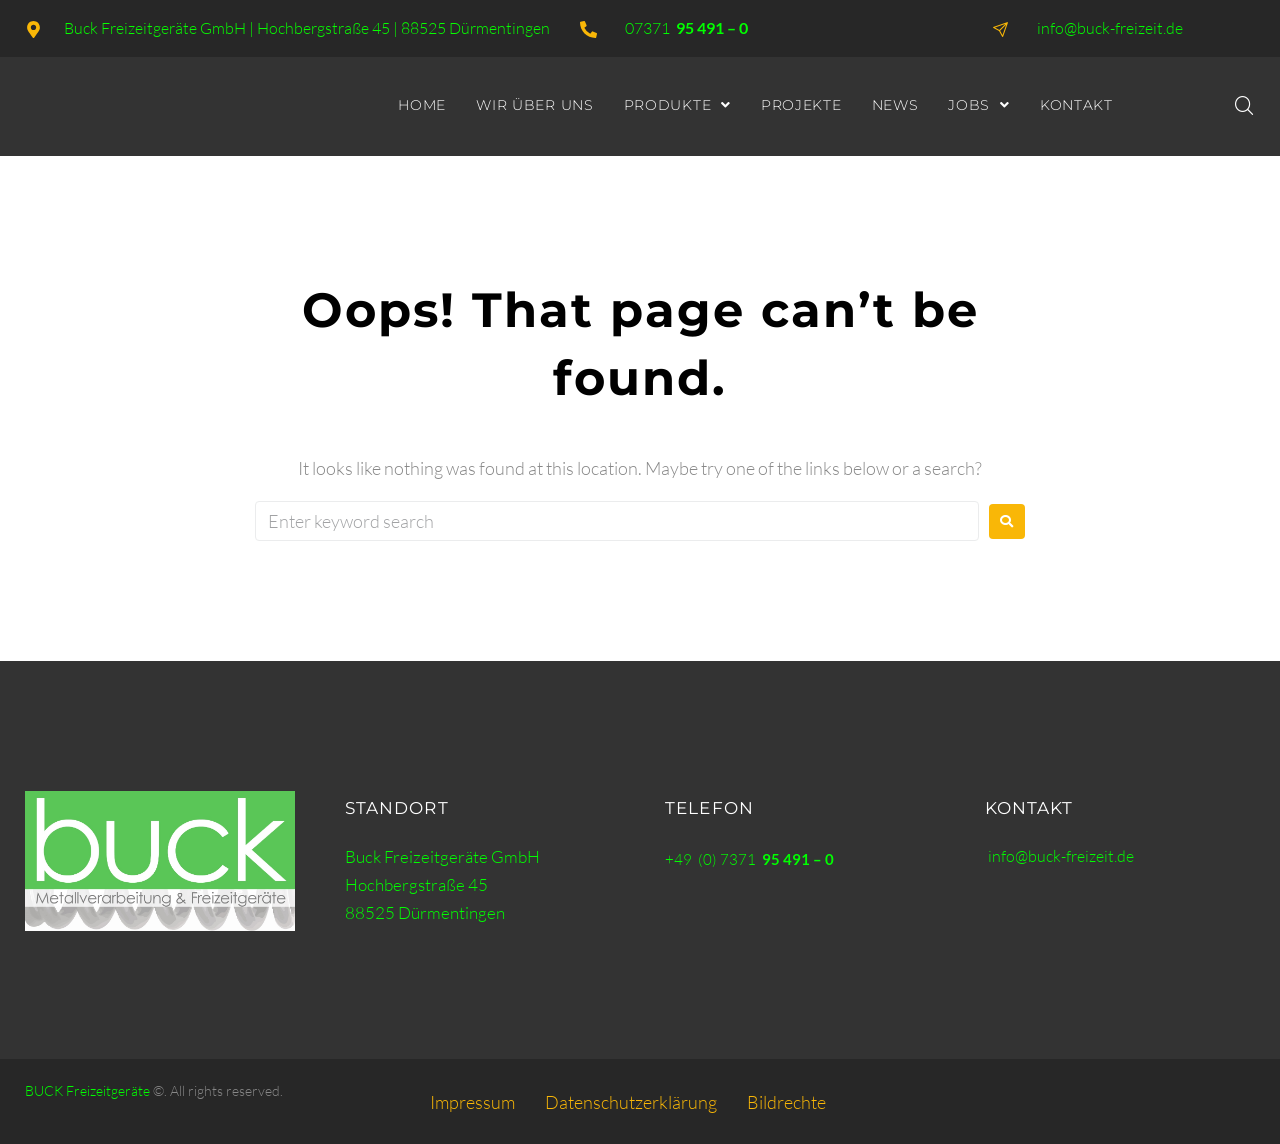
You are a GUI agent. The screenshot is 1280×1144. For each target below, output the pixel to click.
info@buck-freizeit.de (1065, 855)
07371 (686, 28)
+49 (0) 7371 (749, 859)
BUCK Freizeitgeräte (87, 1090)
